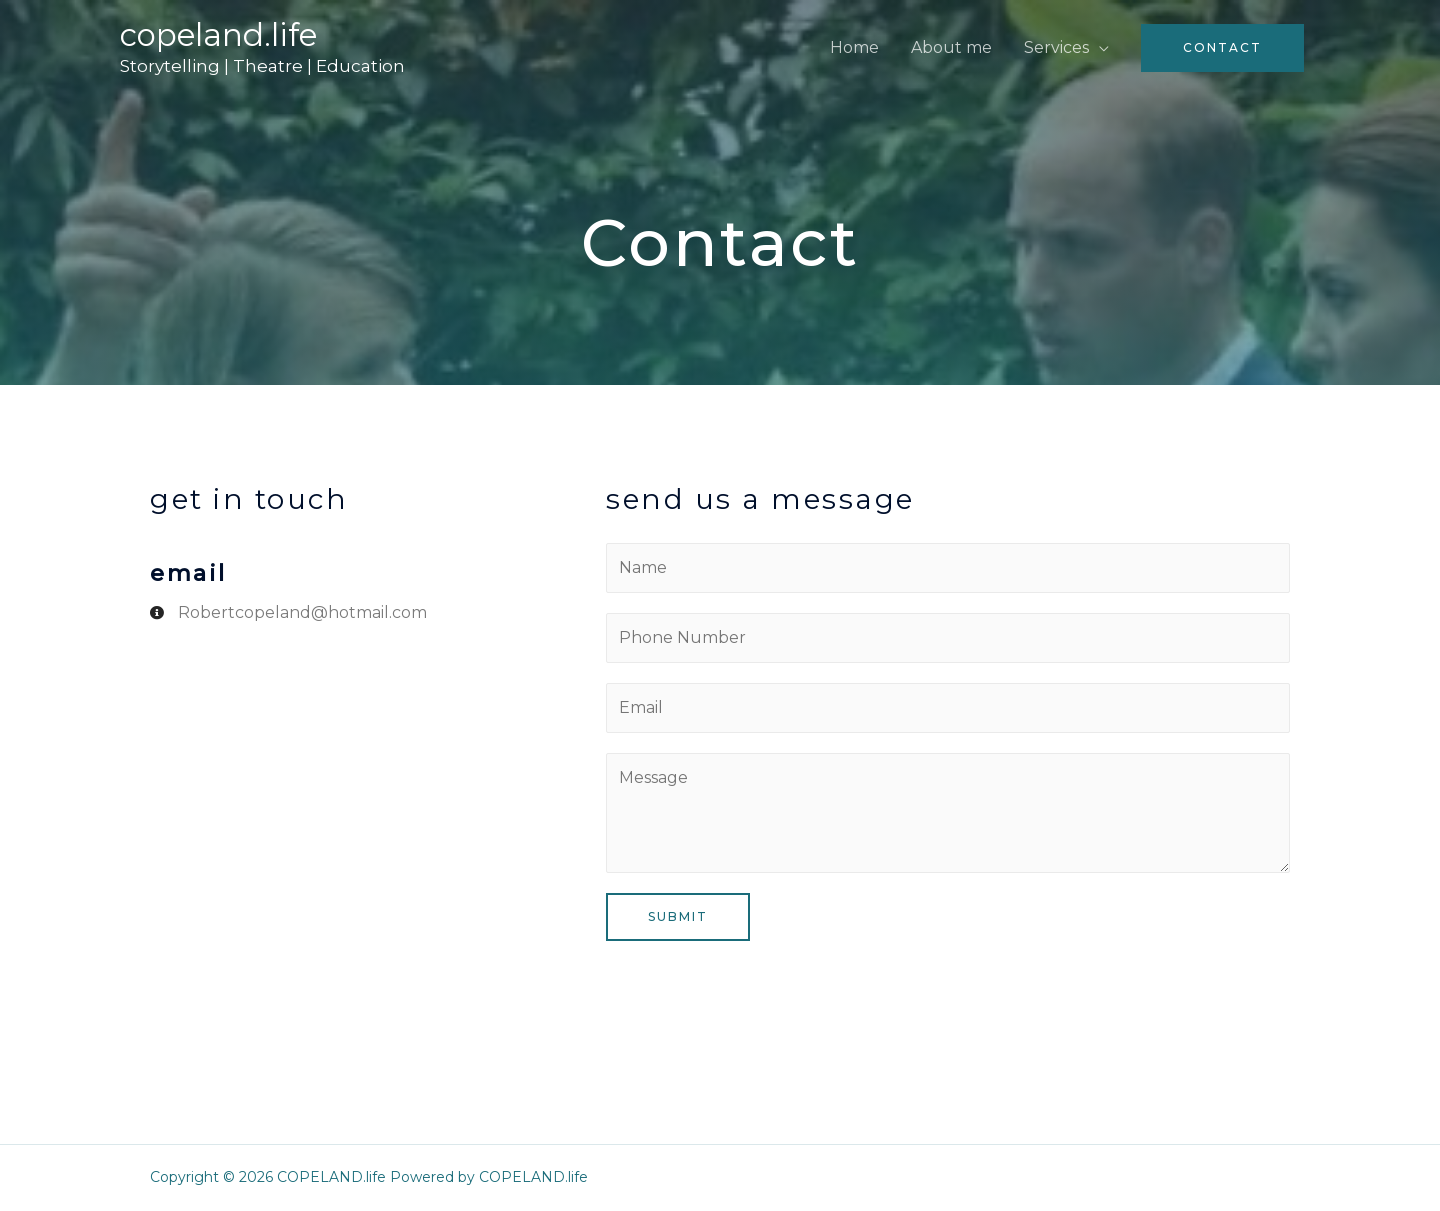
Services (1056, 47)
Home (854, 47)
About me (951, 47)
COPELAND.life (218, 35)
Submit (678, 916)
